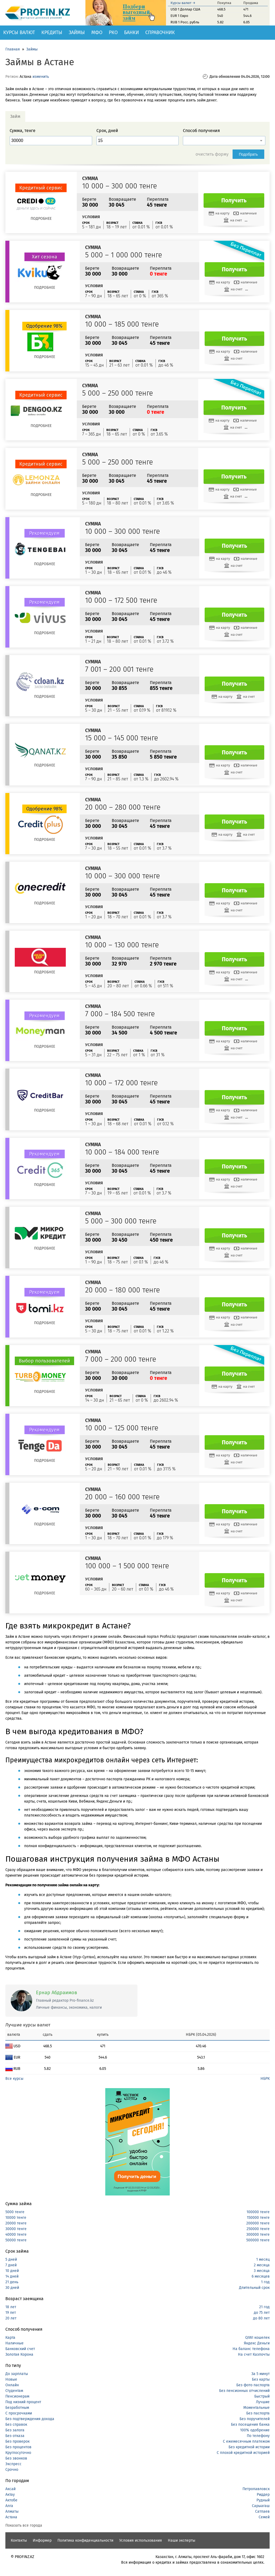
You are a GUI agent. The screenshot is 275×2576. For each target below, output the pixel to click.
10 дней (12, 2270)
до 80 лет (261, 2318)
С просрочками (18, 2413)
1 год (265, 2282)
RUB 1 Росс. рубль (185, 22)
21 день (11, 2282)
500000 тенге (258, 2240)
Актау (10, 2494)
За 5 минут (260, 2374)
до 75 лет (262, 2312)
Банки (131, 32)
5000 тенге (14, 2212)
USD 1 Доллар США (185, 9)
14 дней (12, 2276)
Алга (9, 2506)
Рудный (263, 2500)
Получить (234, 200)
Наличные (14, 2343)
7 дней (11, 2265)
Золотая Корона (19, 2354)
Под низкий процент (23, 2402)
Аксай (10, 2489)
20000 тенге (16, 2223)
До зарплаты (16, 2374)
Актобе (11, 2500)
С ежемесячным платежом (246, 2441)
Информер (42, 2540)
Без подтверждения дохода (29, 2419)
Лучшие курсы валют (27, 2025)
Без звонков (16, 2458)
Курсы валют (19, 32)
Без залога (14, 2430)
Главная (12, 49)
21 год (264, 2307)
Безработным (17, 2407)
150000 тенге (258, 2217)
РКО (113, 32)
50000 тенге (16, 2240)
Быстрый (262, 2396)
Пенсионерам (17, 2396)
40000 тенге (16, 2234)
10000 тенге (15, 2217)
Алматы (12, 2511)
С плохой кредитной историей (243, 2452)
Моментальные (256, 2407)
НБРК (265, 2078)
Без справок (16, 2424)
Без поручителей (255, 2419)
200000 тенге (258, 2223)
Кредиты (51, 32)
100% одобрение (255, 2430)
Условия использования (140, 2540)
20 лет (10, 2318)
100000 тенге (258, 2212)
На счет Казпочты (254, 2354)
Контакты (19, 2540)
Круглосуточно (18, 2452)
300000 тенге (258, 2234)
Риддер (263, 2494)
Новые (11, 2379)
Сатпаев (262, 2511)
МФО (96, 32)
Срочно (11, 2469)
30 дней (12, 2287)
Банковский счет (20, 2349)
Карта (10, 2337)
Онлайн (12, 2385)
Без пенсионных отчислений (244, 2390)
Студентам (14, 2390)
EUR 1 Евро (179, 16)
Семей (264, 2517)
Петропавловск (256, 2489)
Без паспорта (258, 2413)
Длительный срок (254, 2287)
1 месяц (263, 2259)
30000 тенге (16, 2229)
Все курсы (14, 2078)
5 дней (11, 2259)
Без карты (261, 2379)
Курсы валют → (183, 3)
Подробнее (41, 218)
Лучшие (263, 2402)
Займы (77, 32)
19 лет (10, 2312)
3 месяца (262, 2270)
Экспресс (13, 2464)
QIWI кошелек (257, 2337)
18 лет (10, 2307)
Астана (11, 2517)
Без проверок (17, 2441)
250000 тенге (258, 2229)
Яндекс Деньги (257, 2343)
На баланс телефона (251, 2349)
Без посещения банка (250, 2424)
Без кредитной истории (249, 2447)
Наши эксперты (181, 2540)
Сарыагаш (261, 2506)
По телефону (258, 2436)
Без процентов (18, 2447)
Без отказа (14, 2436)
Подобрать (248, 154)
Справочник (160, 32)
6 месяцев (261, 2276)
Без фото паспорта (253, 2385)
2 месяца (262, 2265)
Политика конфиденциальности (85, 2540)
